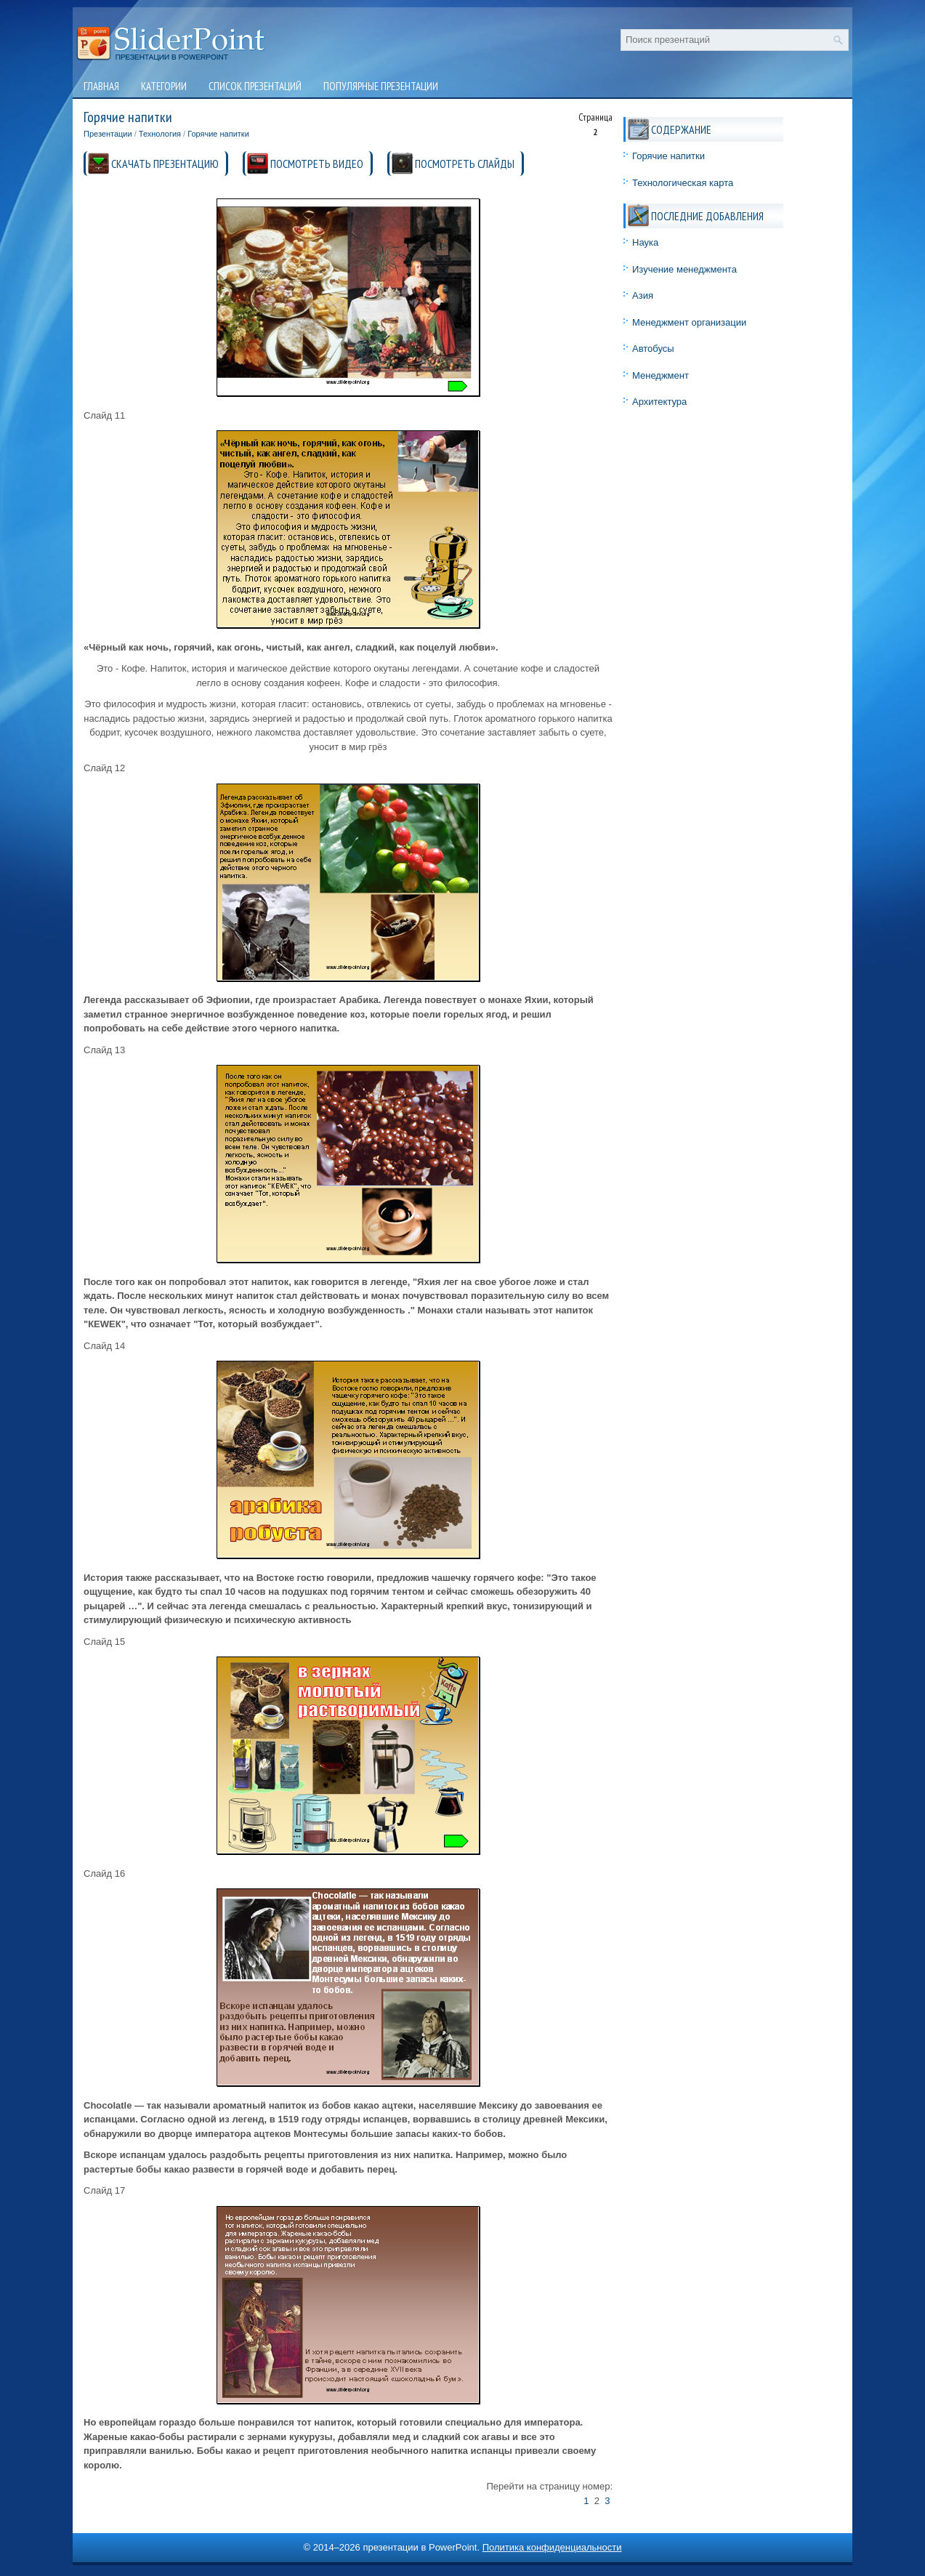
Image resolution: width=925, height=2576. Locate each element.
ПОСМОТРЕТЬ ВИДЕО (316, 163)
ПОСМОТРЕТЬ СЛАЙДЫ (464, 163)
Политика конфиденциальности (552, 2547)
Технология (160, 133)
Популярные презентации (380, 86)
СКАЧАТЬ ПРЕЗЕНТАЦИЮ (165, 163)
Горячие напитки (218, 133)
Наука (645, 242)
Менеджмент (660, 375)
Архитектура (659, 401)
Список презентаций (255, 86)
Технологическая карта (682, 182)
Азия (642, 295)
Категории (164, 86)
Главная (101, 86)
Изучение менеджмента (684, 269)
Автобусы (653, 348)
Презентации (108, 133)
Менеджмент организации (689, 322)
